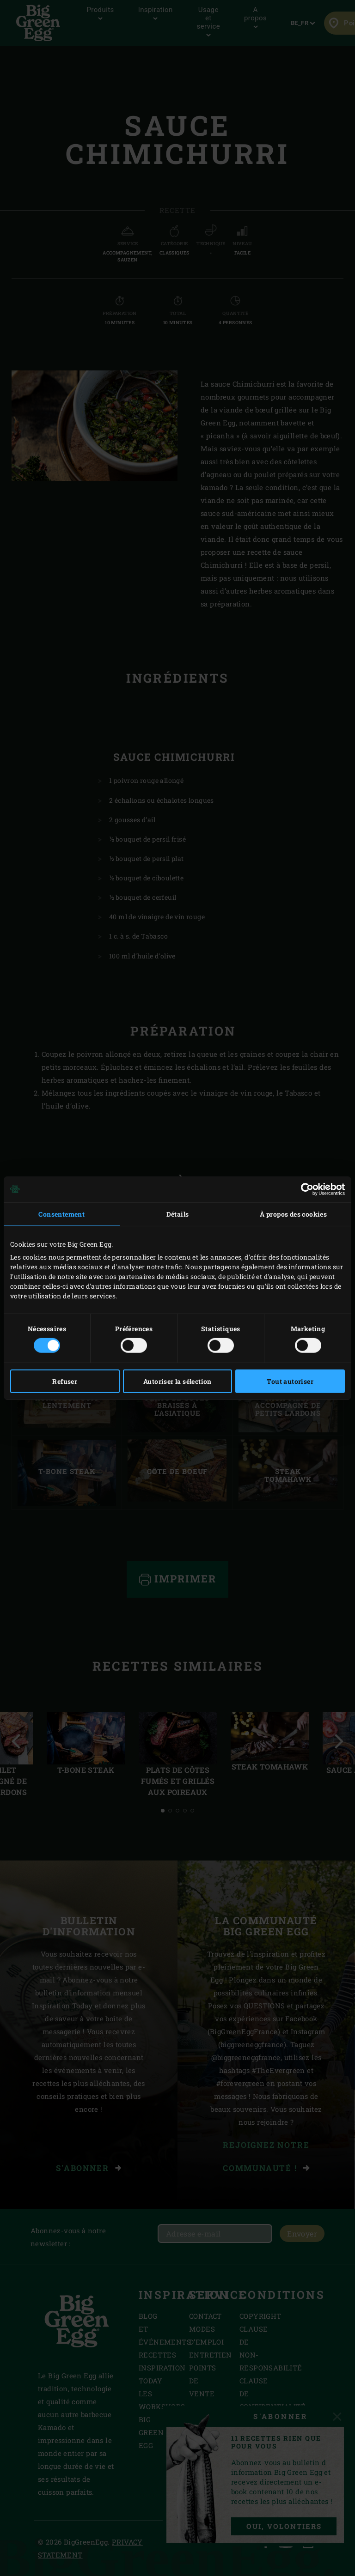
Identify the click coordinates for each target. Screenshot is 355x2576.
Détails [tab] (177, 1213)
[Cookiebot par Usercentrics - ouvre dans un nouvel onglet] (304, 1188)
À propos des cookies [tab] (293, 1213)
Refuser (64, 1381)
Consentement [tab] (61, 1213)
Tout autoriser (290, 1381)
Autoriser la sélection (177, 1381)
